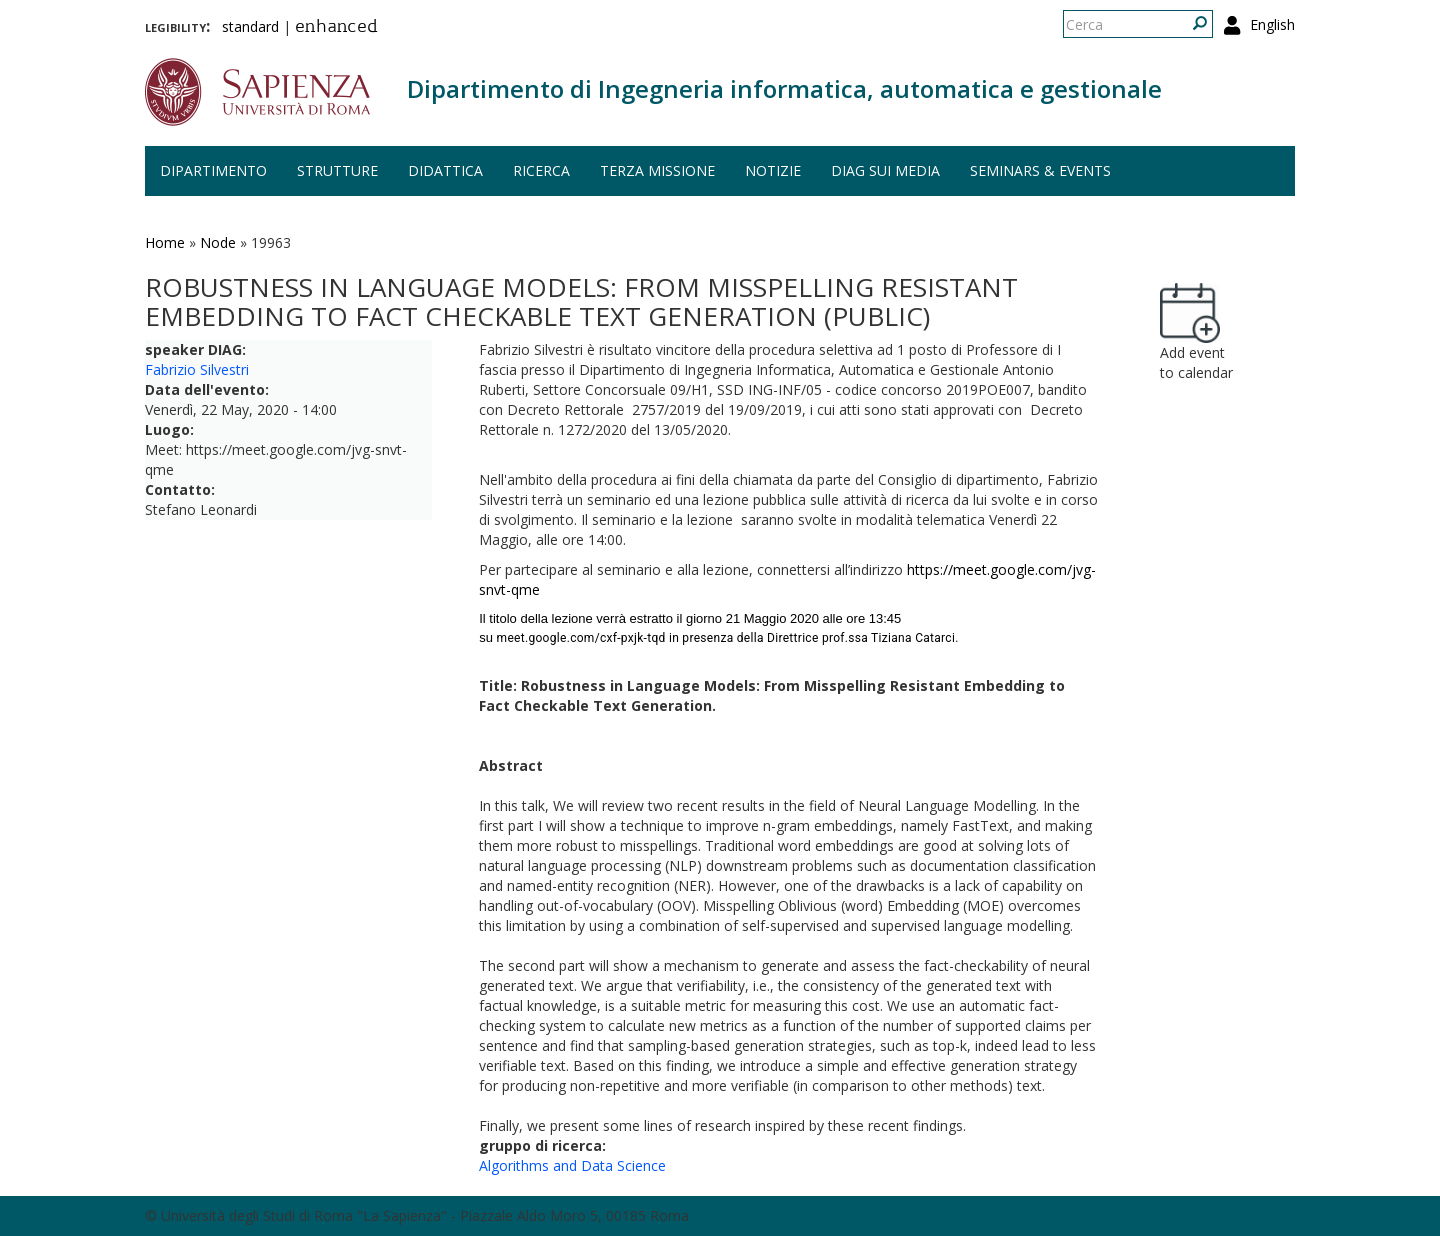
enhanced (336, 28)
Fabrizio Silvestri (197, 369)
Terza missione (657, 170)
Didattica (445, 170)
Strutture (337, 170)
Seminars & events (1040, 170)
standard (250, 26)
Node (218, 242)
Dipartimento (213, 170)
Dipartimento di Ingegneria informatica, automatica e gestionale (784, 88)
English (1272, 24)
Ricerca (541, 170)
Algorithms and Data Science (572, 1165)
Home (165, 242)
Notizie (773, 170)
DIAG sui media (885, 170)
